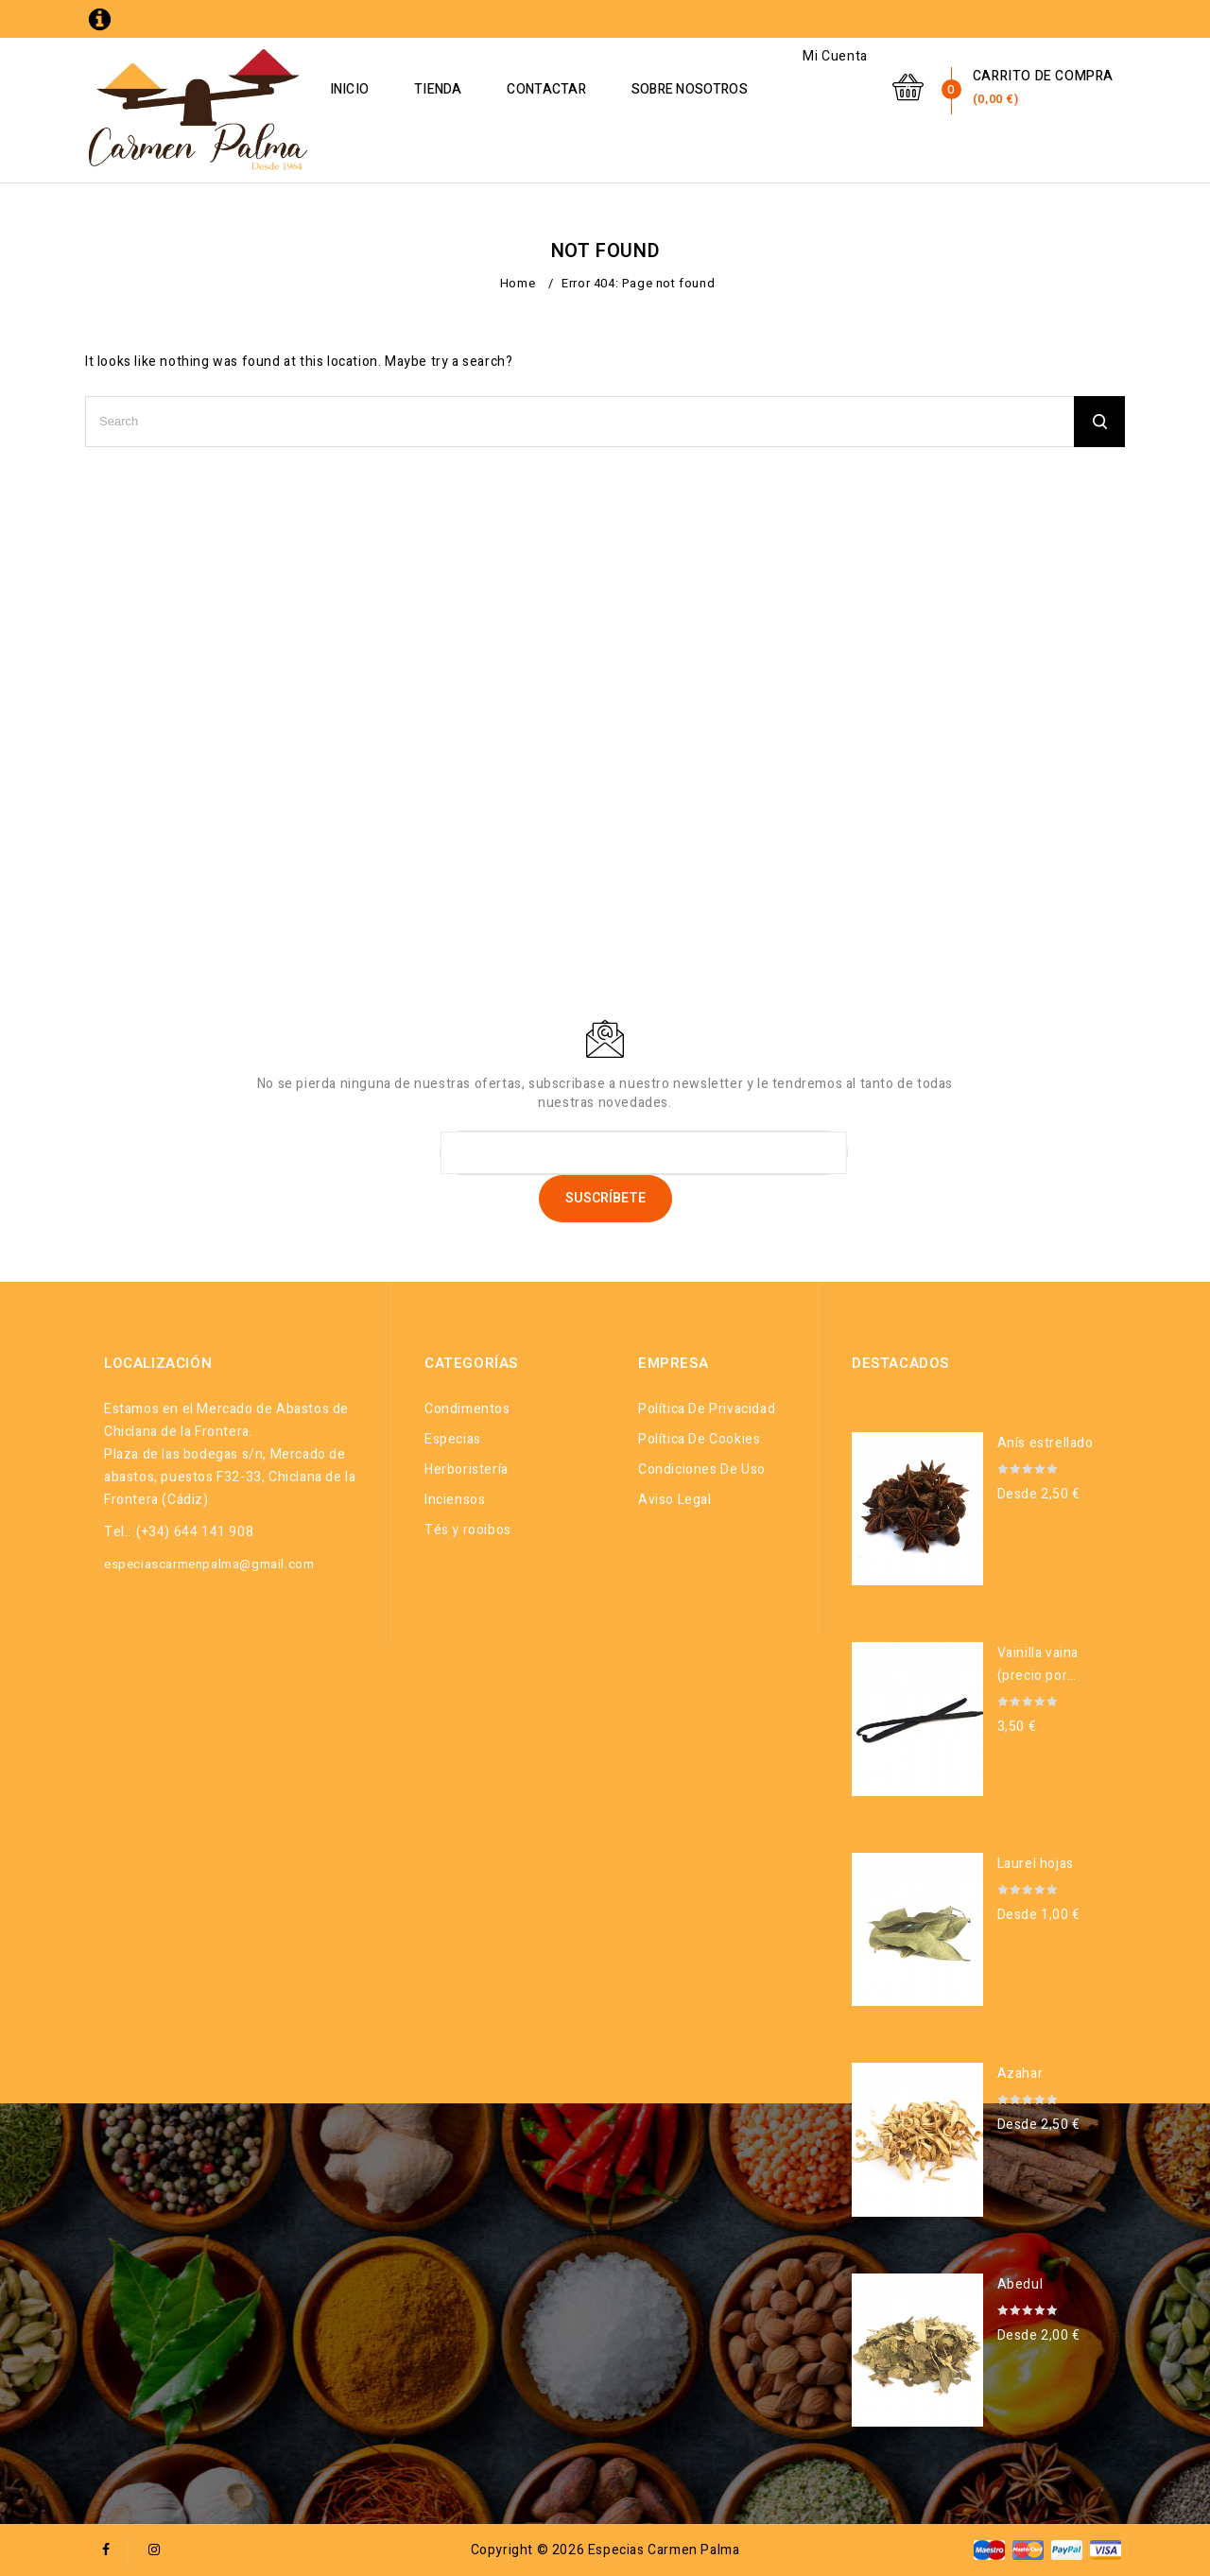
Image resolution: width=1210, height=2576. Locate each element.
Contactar (588, 89)
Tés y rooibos (467, 1530)
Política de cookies (699, 1439)
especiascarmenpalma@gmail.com (209, 1564)
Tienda (479, 89)
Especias (452, 1439)
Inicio (390, 89)
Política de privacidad (706, 1409)
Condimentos (467, 1409)
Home (517, 283)
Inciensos (454, 1500)
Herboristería (466, 1469)
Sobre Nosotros (730, 89)
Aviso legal (675, 1500)
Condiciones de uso (702, 1469)
